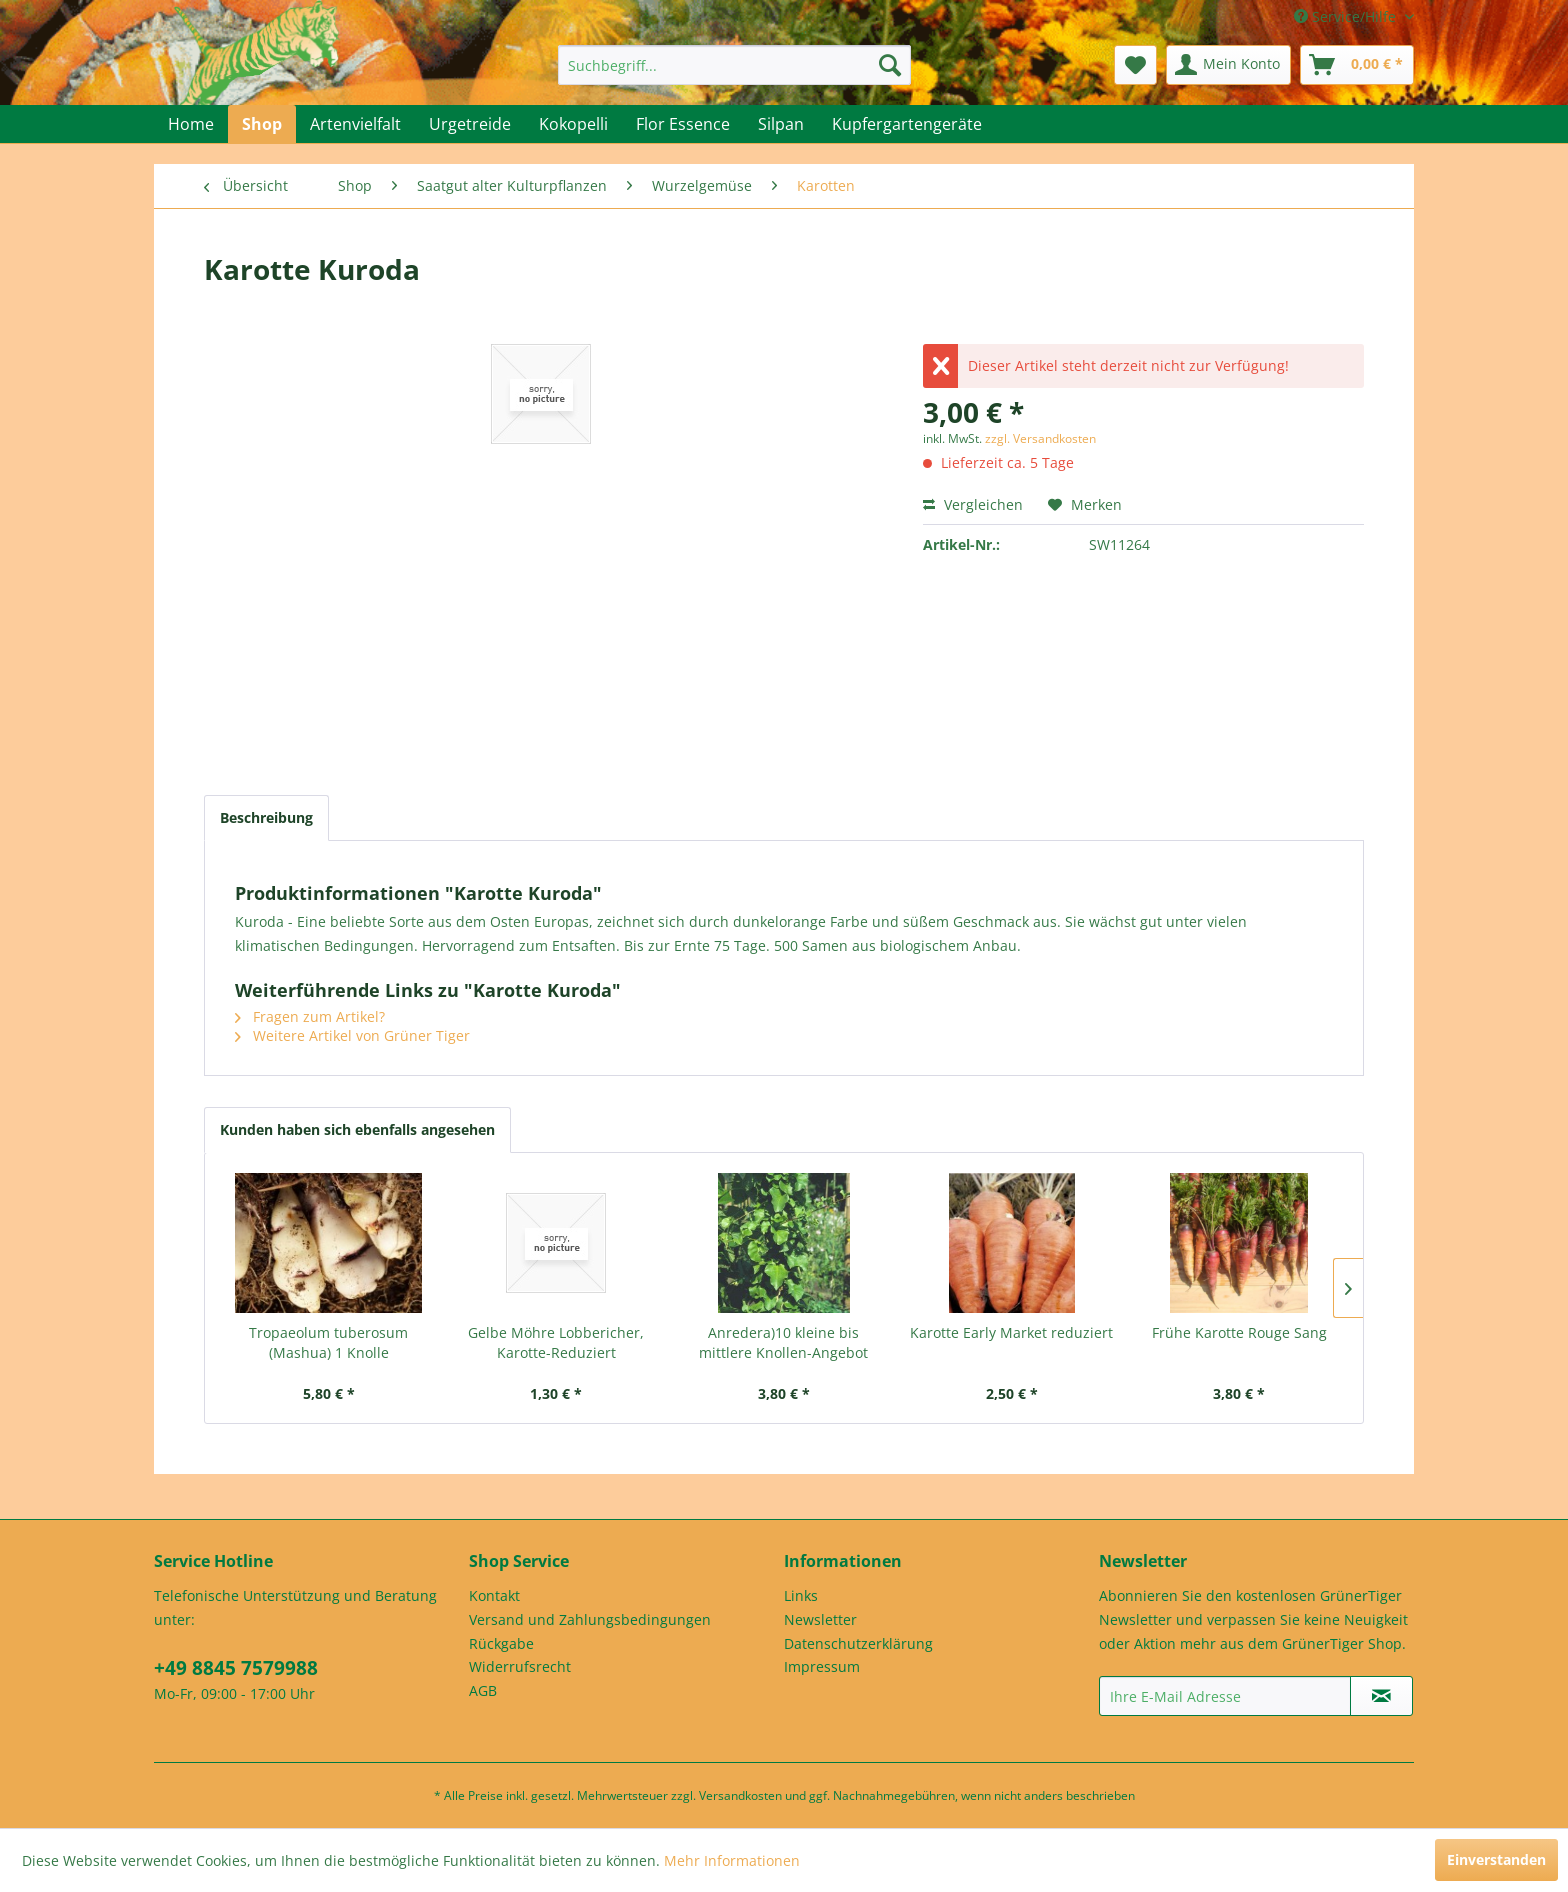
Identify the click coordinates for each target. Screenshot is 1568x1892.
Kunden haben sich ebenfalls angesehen (357, 1129)
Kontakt (494, 1595)
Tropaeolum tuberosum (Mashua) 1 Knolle (328, 1342)
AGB (483, 1690)
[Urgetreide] (470, 124)
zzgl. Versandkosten (1040, 438)
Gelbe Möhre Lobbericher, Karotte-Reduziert (556, 1342)
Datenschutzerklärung (858, 1643)
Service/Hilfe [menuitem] (1347, 16)
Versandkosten (740, 1795)
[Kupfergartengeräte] (907, 124)
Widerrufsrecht (520, 1666)
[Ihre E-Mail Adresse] (1225, 1696)
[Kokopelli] (573, 124)
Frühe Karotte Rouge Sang (1239, 1332)
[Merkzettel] (1135, 65)
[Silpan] (781, 124)
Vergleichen (973, 504)
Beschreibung (266, 817)
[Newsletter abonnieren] (1381, 1696)
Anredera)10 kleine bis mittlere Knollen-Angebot (783, 1342)
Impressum (822, 1666)
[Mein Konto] (1228, 65)
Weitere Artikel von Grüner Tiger (352, 1035)
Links (801, 1595)
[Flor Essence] (683, 124)
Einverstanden (1496, 1859)
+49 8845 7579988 (236, 1668)
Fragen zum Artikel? (310, 1016)
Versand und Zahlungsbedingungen (590, 1619)
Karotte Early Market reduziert (1011, 1332)
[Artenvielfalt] (355, 124)
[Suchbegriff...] (734, 65)
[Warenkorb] (1357, 65)
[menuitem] (734, 65)
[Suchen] (890, 65)
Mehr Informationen (732, 1860)
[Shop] (262, 124)
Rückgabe (501, 1643)
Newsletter (820, 1619)
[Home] (191, 124)
